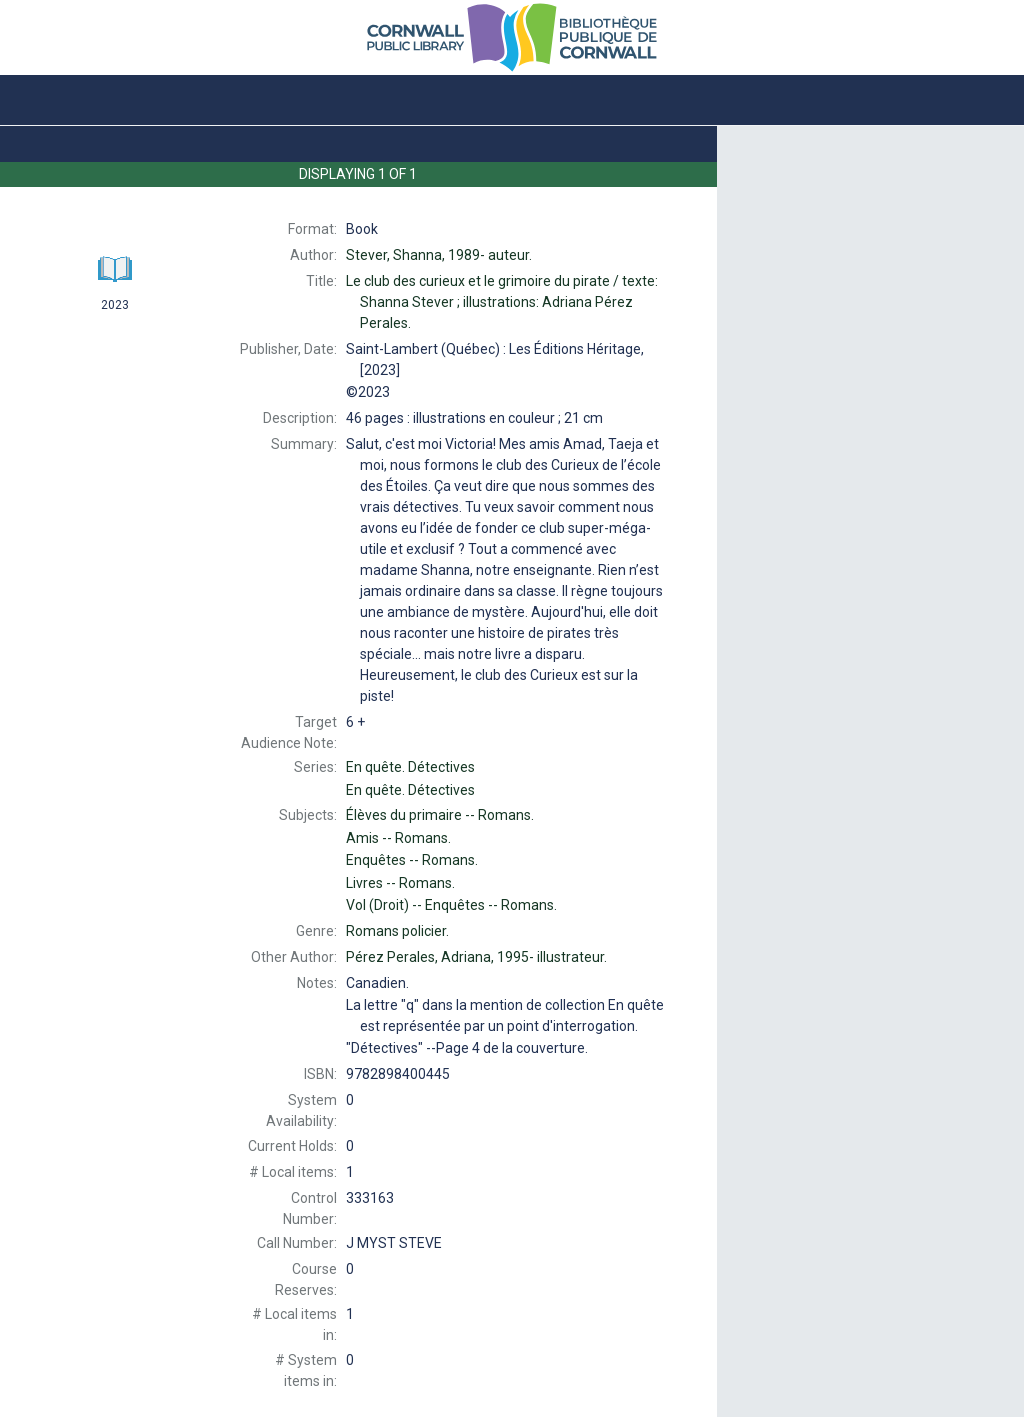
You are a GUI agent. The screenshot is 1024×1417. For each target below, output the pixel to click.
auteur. (439, 255)
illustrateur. (476, 957)
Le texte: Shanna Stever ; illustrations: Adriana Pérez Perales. (502, 302)
